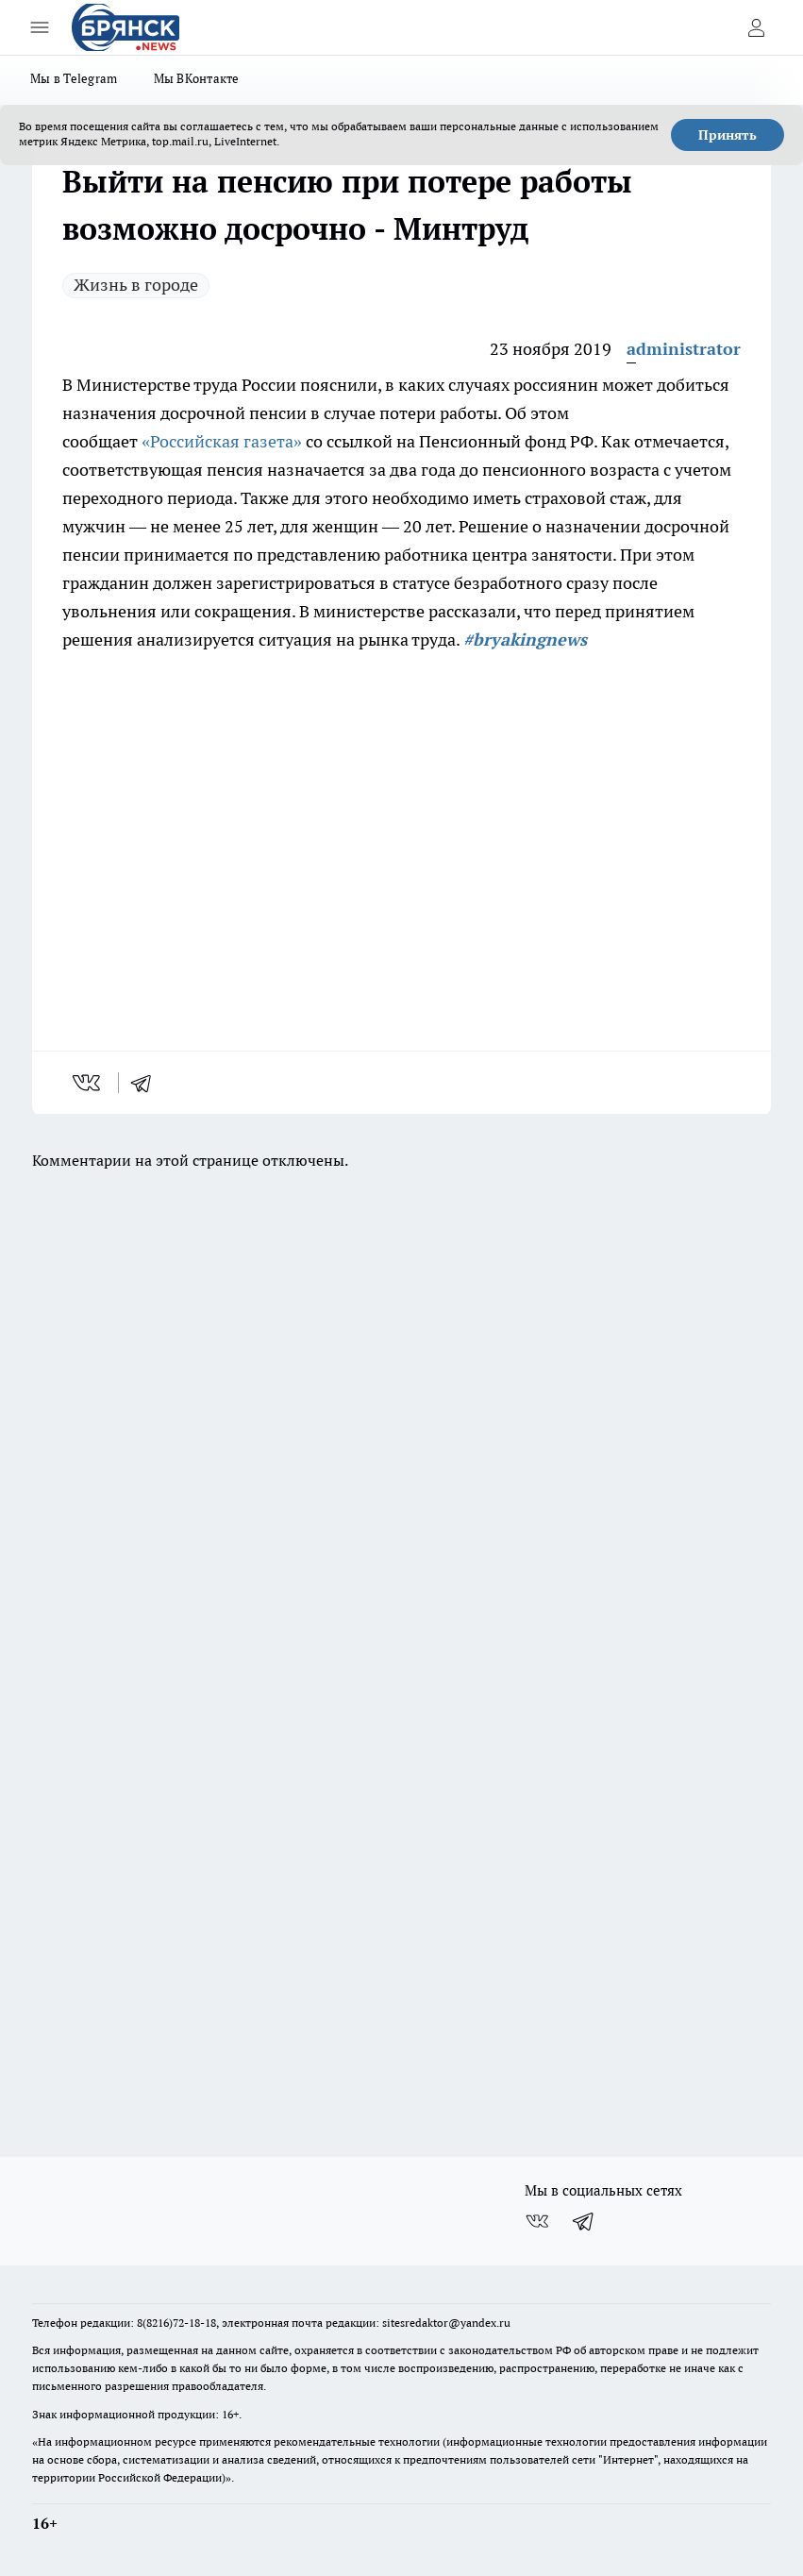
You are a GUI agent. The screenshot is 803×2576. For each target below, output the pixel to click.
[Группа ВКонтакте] (536, 2221)
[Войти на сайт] (756, 27)
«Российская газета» (222, 441)
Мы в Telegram (74, 78)
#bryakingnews (525, 639)
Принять (727, 134)
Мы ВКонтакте (197, 78)
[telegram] (147, 1082)
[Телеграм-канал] (584, 2221)
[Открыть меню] (39, 27)
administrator (684, 349)
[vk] (88, 1082)
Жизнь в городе (136, 284)
